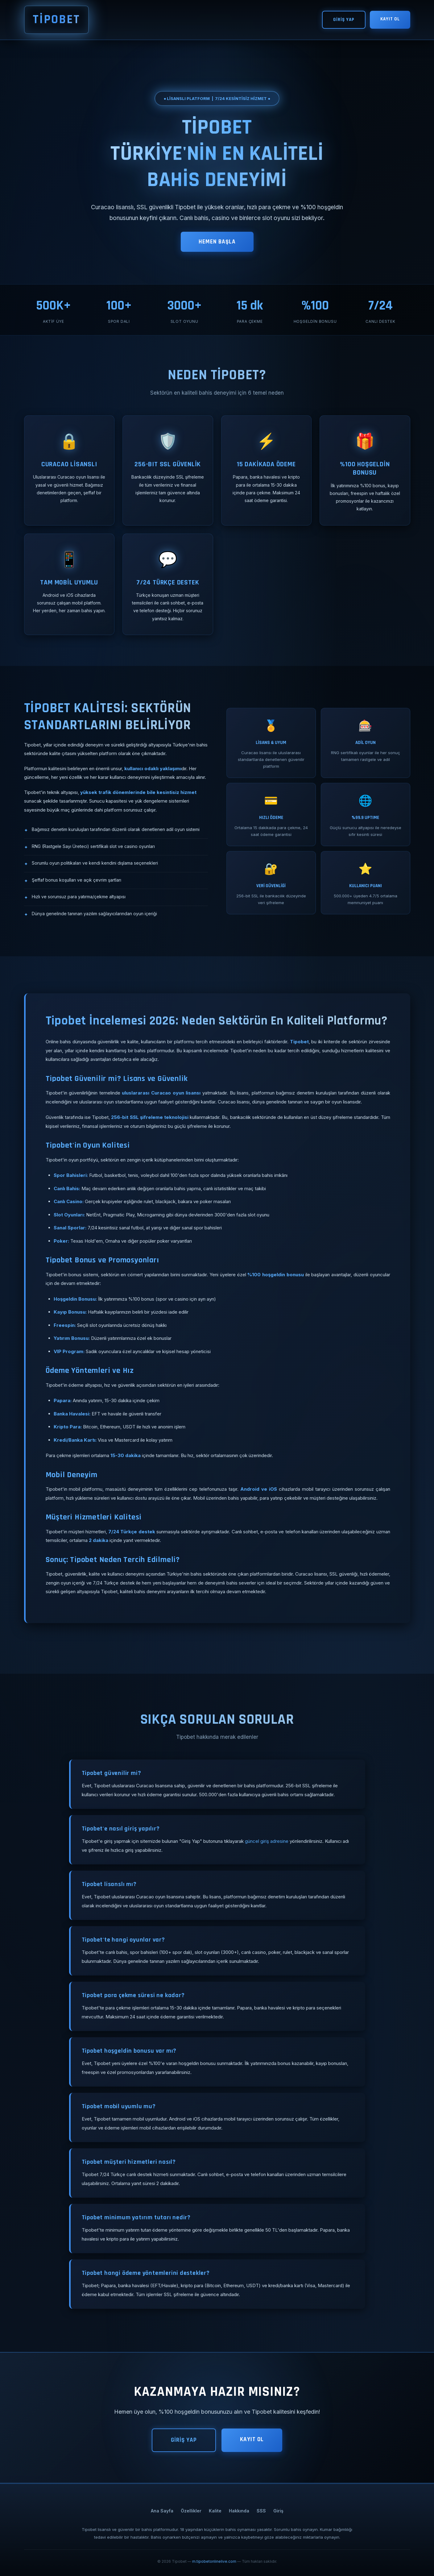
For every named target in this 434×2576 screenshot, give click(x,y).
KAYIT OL (390, 19)
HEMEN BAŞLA (217, 242)
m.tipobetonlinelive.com (214, 2561)
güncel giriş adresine (266, 1841)
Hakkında (239, 2510)
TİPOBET (56, 19)
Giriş (278, 2510)
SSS (261, 2510)
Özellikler (191, 2510)
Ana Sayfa (162, 2510)
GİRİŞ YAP (343, 20)
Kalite (215, 2510)
